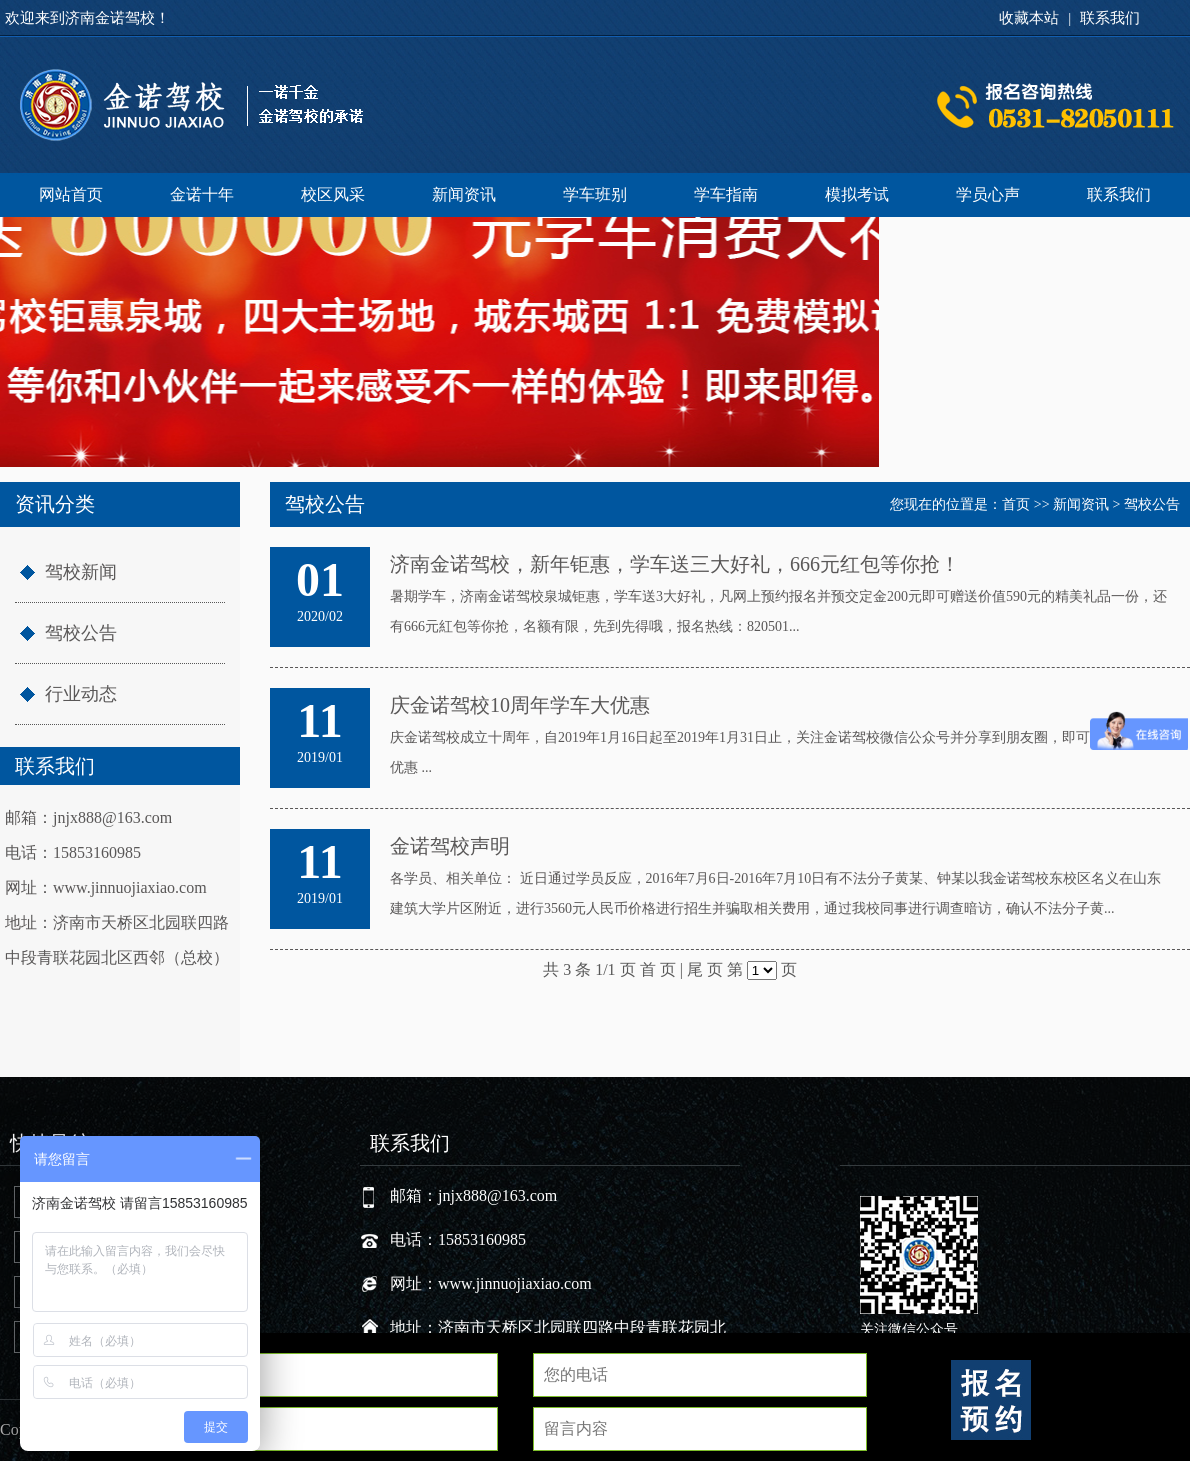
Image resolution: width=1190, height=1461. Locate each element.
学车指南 (726, 194)
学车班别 (595, 194)
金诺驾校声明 (450, 846)
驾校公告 (81, 633)
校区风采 (333, 194)
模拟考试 (857, 194)
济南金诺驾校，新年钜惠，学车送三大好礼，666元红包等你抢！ (675, 564)
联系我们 (1110, 18)
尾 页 (705, 969)
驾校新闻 (81, 572)
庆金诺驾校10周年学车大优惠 (520, 705)
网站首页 (71, 194)
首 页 (658, 969)
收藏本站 (1029, 18)
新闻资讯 (464, 194)
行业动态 (81, 694)
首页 (1016, 504)
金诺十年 (202, 194)
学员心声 (988, 194)
